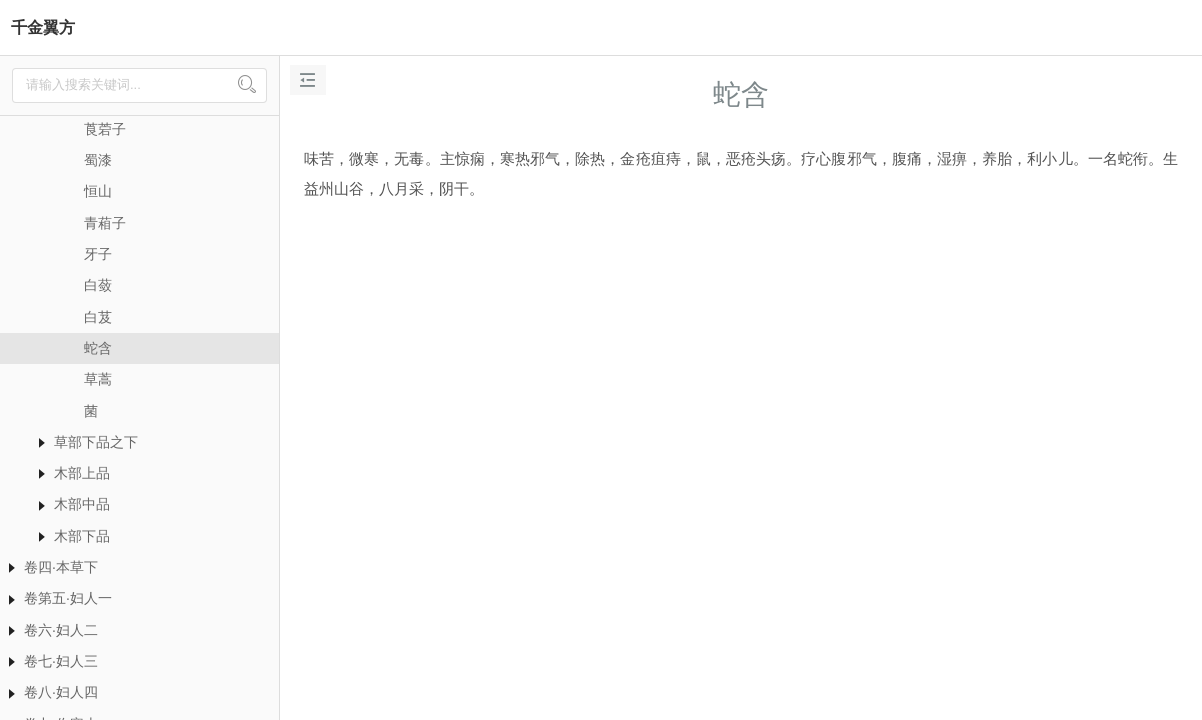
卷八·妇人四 (61, 692)
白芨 (98, 317)
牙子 (98, 254)
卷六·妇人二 (61, 630)
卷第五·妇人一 (68, 598)
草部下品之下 (96, 442)
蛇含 (98, 348)
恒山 (98, 191)
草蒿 (98, 379)
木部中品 (82, 504)
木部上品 (82, 473)
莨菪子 (105, 129)
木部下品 (82, 536)
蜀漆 (98, 160)
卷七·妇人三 (61, 661)
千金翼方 (43, 27)
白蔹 (98, 285)
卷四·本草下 (61, 567)
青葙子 (105, 223)
